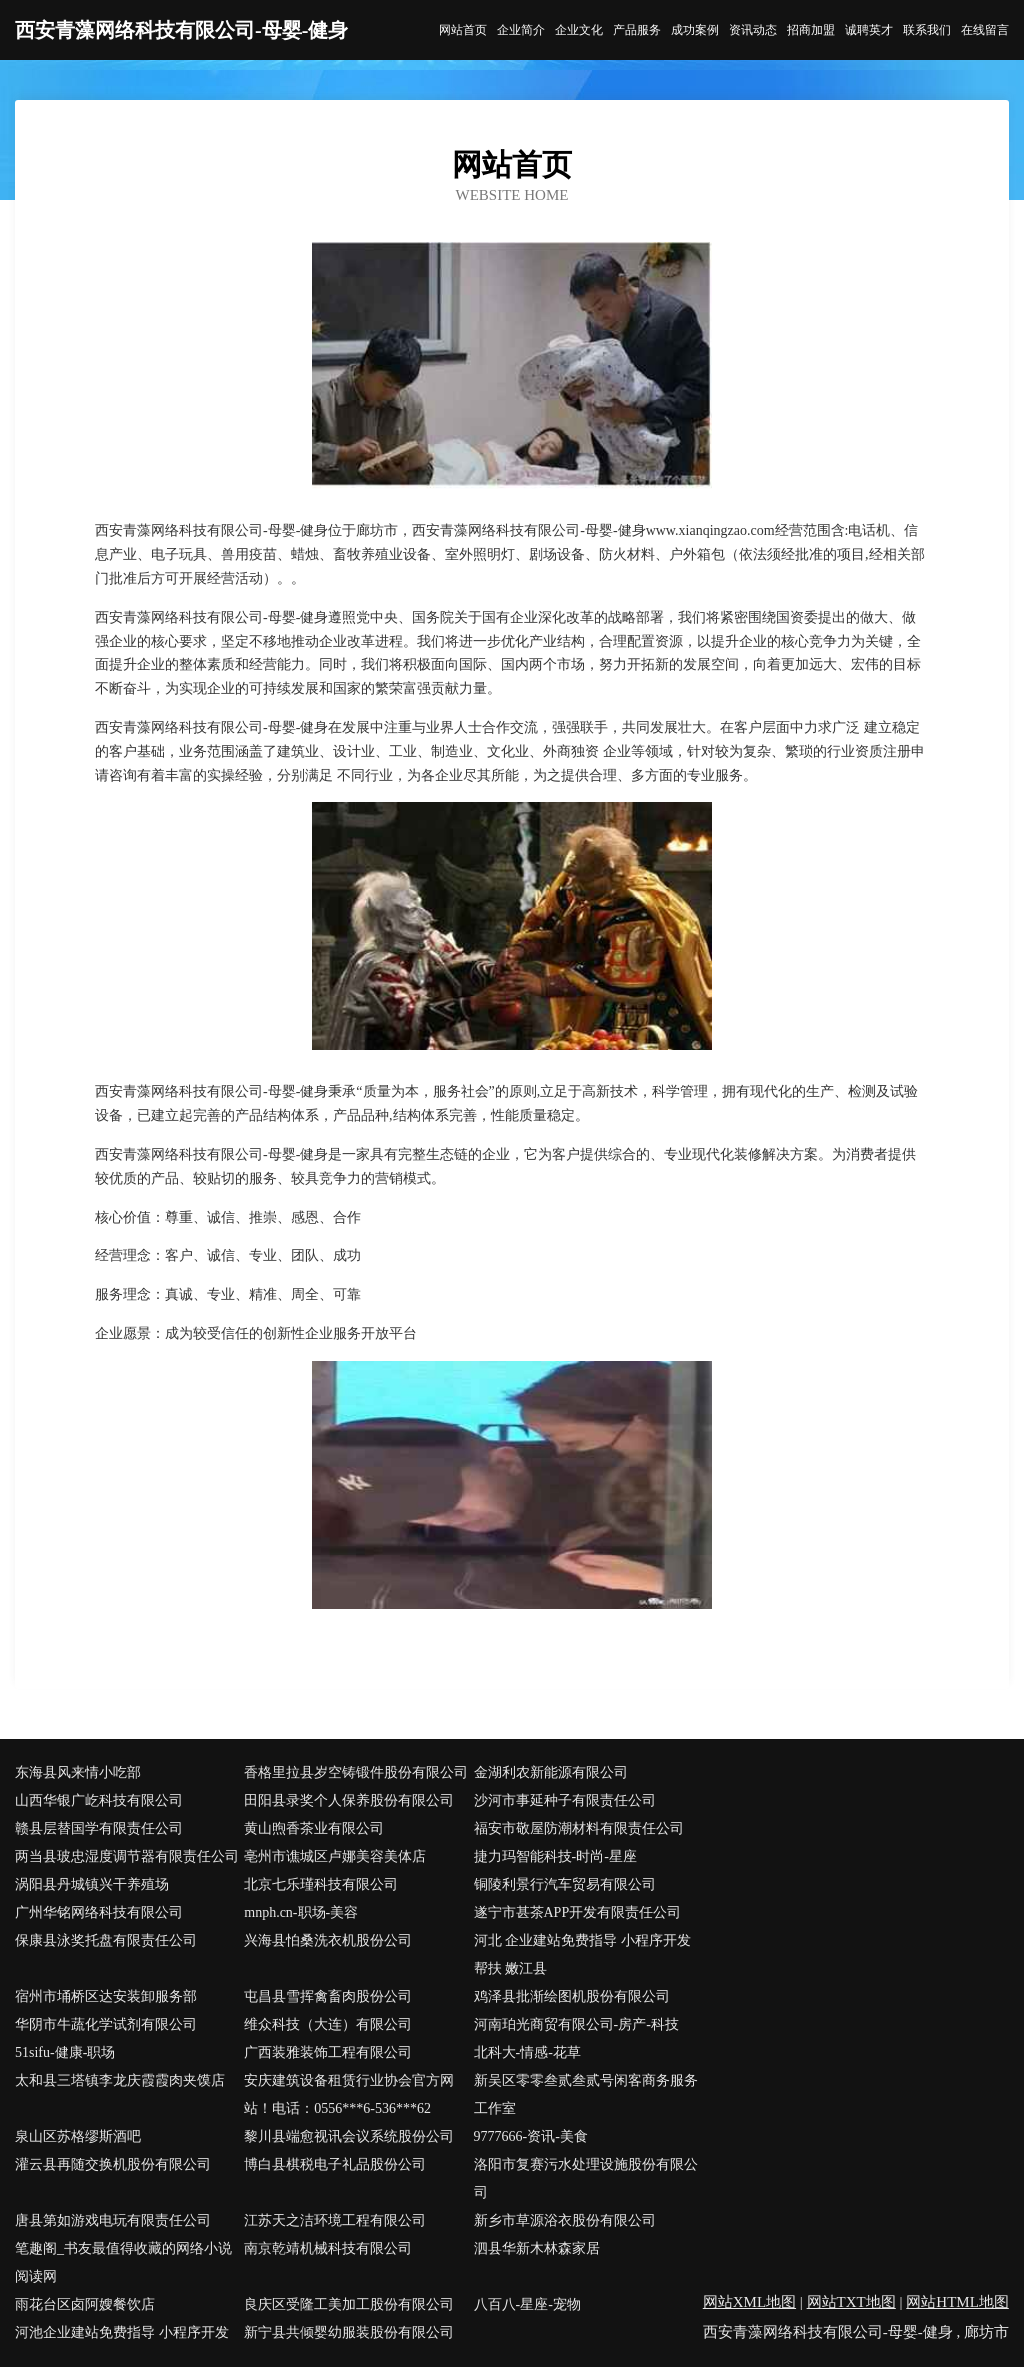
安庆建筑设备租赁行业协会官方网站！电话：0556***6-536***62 (349, 2094)
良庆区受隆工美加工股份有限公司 (349, 2304)
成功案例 (695, 30)
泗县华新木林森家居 (537, 2248)
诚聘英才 (869, 30)
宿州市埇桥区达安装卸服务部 (106, 1996)
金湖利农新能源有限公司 (551, 1772)
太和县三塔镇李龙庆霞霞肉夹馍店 (120, 2080)
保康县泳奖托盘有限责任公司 (106, 1940)
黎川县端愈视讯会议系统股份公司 (349, 2136)
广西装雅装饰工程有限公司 (328, 2052)
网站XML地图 (749, 2302)
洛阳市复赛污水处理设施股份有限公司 (586, 2178)
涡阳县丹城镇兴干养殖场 (92, 1884)
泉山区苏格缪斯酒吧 (78, 2136)
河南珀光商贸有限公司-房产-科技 (576, 2024)
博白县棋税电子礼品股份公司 (335, 2164)
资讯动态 (753, 30)
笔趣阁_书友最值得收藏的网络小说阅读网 (123, 2262)
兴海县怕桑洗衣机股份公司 (328, 1940)
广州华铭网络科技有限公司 (99, 1912)
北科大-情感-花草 (527, 2052)
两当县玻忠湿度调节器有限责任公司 (127, 1856)
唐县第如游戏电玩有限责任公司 (113, 2220)
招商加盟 (811, 30)
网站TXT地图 (851, 2302)
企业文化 (579, 30)
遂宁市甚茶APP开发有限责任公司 (578, 1912)
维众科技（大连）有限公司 (328, 2024)
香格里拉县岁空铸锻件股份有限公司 (356, 1772)
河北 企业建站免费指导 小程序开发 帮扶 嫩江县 (582, 1954)
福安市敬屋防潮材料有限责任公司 (579, 1828)
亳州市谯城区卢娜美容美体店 (335, 1856)
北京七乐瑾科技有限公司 (321, 1884)
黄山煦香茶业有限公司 (314, 1828)
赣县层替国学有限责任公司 (99, 1828)
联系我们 (927, 30)
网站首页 (463, 30)
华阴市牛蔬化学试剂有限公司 (106, 2024)
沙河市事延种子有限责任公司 (565, 1800)
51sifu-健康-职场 (65, 2052)
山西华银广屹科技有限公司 (99, 1800)
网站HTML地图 (957, 2302)
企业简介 (521, 30)
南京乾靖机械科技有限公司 (328, 2248)
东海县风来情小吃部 (78, 1772)
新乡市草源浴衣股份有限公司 (565, 2220)
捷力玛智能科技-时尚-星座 (555, 1856)
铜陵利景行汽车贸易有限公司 (565, 1884)
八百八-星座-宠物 (527, 2304)
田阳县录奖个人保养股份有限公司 (349, 1800)
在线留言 (985, 30)
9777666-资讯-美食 (531, 2136)
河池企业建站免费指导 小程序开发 (122, 2332)
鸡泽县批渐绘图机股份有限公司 (572, 1996)
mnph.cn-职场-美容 (301, 1912)
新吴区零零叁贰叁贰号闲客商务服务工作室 (586, 2094)
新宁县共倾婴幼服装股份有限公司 (349, 2332)
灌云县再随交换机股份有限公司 (113, 2164)
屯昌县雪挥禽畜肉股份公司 (328, 1996)
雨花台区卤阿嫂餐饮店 (85, 2304)
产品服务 (637, 30)
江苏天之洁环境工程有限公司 (335, 2220)
